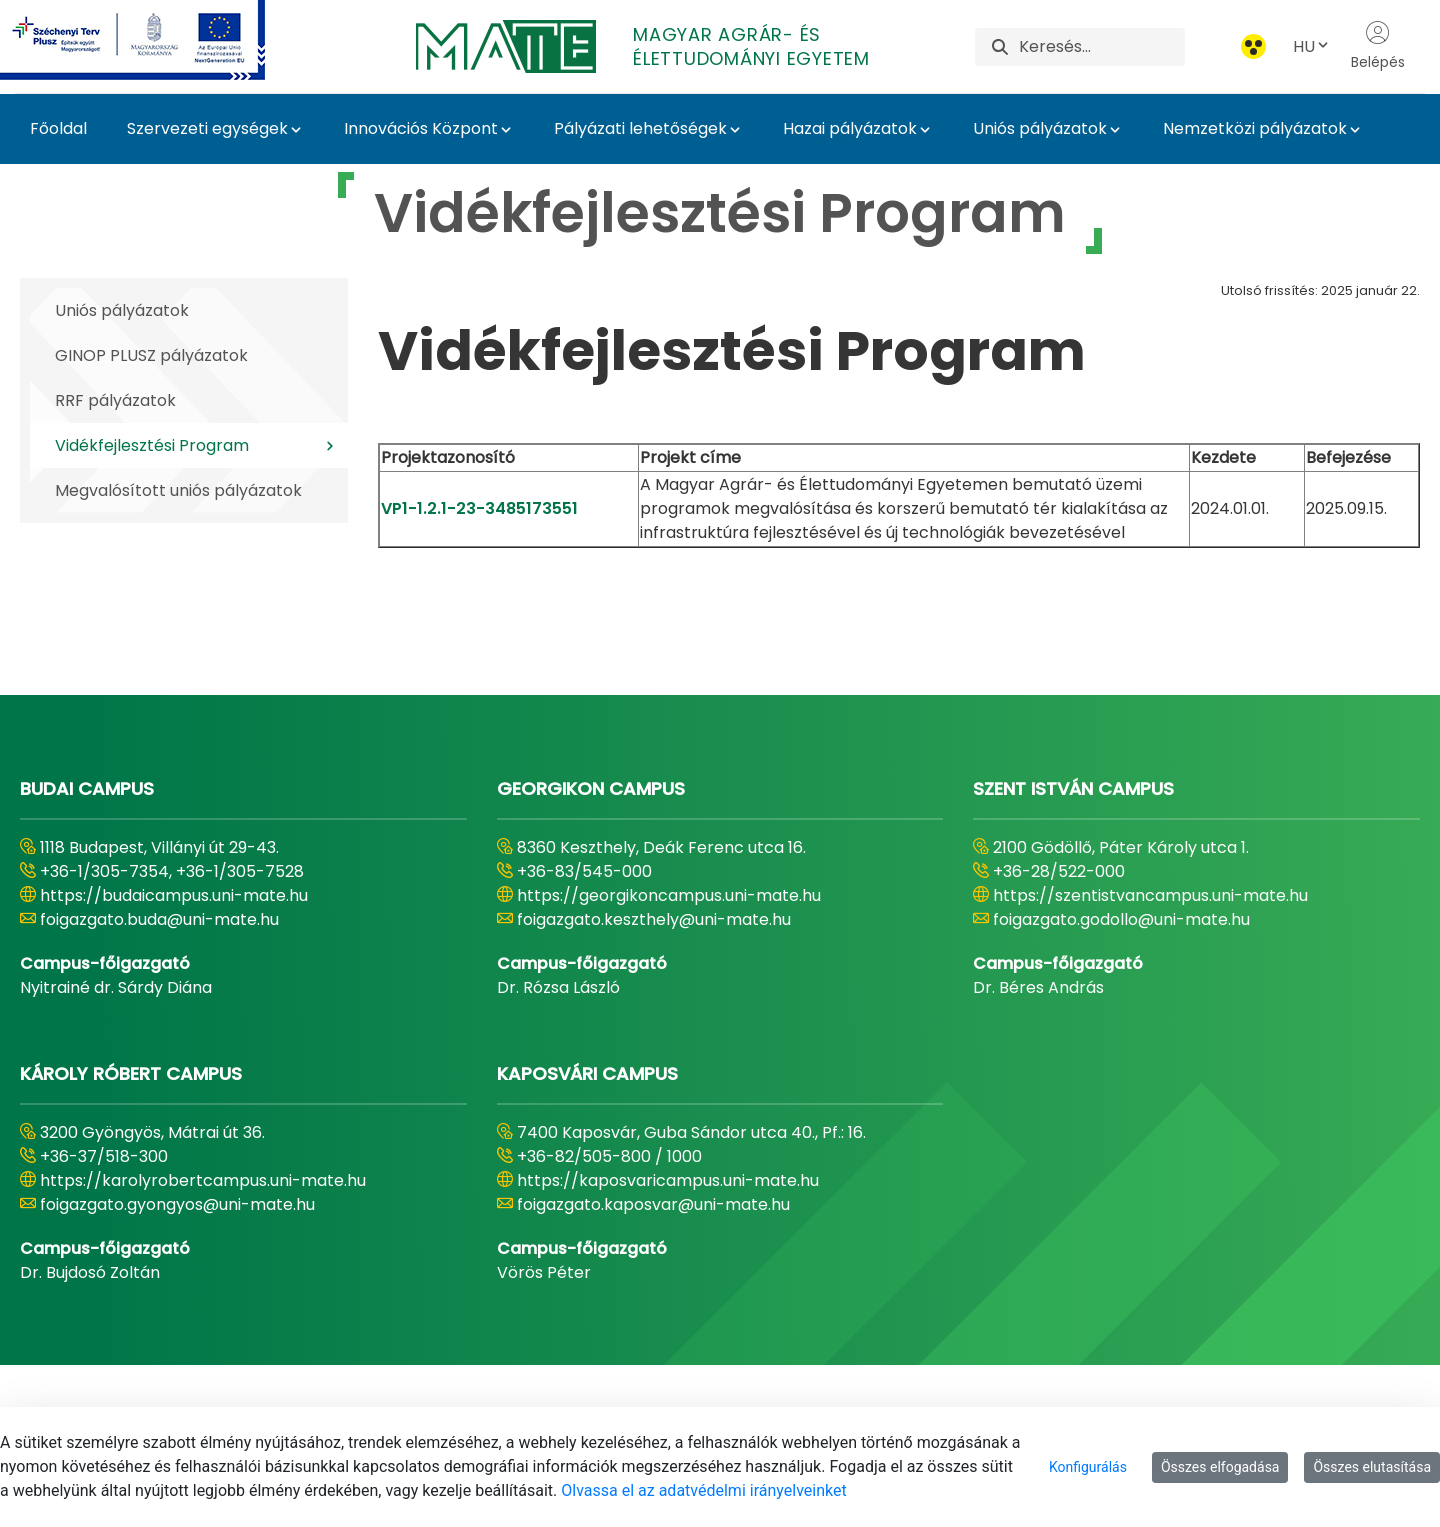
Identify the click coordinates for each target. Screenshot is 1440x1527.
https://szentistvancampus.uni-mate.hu (1150, 895)
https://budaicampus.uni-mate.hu (174, 895)
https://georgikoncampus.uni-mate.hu (669, 895)
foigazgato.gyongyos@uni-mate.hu (177, 1204)
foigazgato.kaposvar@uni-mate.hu (653, 1204)
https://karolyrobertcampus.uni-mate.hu (203, 1180)
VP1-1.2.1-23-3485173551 (479, 508)
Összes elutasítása (1372, 1467)
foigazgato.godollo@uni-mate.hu (1121, 919)
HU (1312, 46)
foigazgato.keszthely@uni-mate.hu (654, 919)
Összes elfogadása (1220, 1467)
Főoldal (58, 128)
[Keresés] (1102, 47)
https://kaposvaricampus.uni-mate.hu (668, 1180)
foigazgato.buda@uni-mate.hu (159, 919)
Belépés (1378, 46)
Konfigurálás (1088, 1467)
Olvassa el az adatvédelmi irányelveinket (703, 1490)
